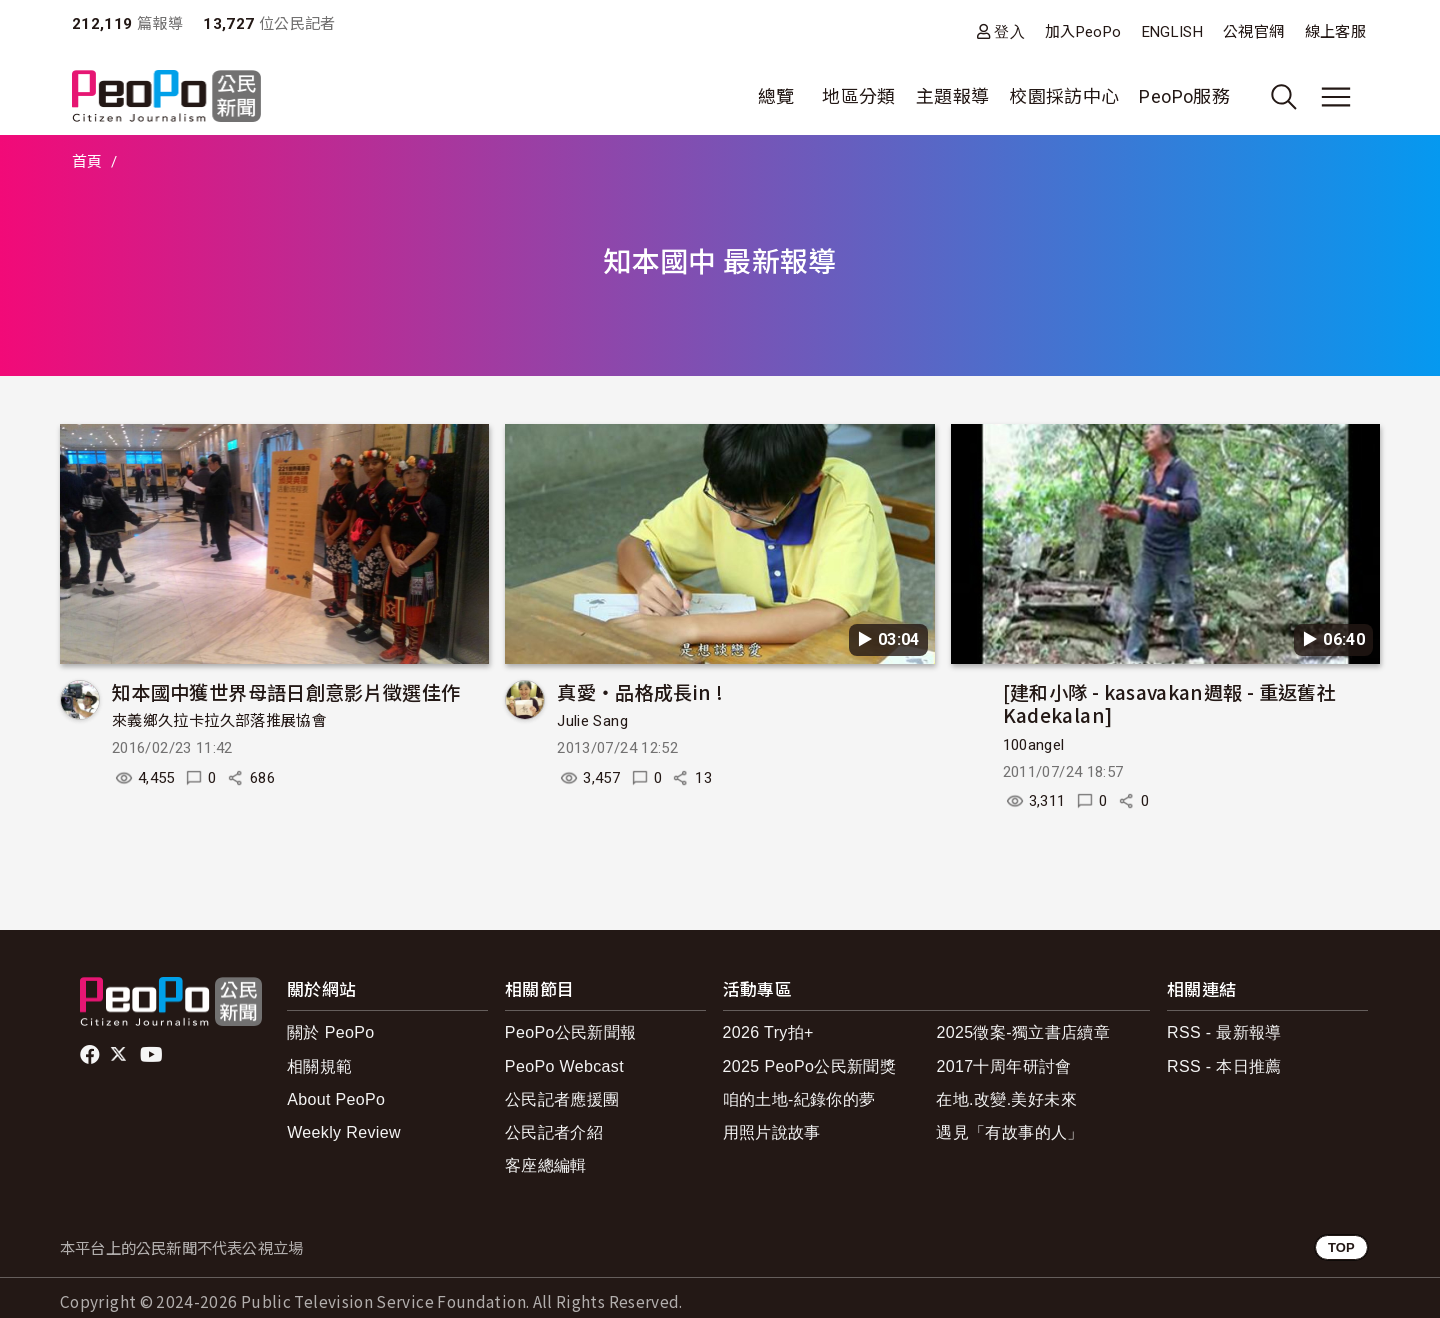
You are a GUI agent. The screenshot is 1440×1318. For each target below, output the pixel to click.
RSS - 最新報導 (1224, 1032)
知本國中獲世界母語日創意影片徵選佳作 (286, 691)
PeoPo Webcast (564, 1066)
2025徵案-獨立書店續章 (1023, 1032)
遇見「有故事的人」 (1009, 1132)
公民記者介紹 (554, 1132)
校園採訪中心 (1064, 96)
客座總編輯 (546, 1165)
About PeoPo (336, 1099)
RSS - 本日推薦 (1224, 1066)
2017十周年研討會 (1003, 1066)
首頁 (87, 162)
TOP (1341, 1247)
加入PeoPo (1083, 32)
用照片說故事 (772, 1132)
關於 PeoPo (330, 1032)
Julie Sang (592, 721)
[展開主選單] (1336, 97)
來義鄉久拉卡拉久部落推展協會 (219, 721)
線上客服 (1335, 32)
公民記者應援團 (562, 1099)
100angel (1034, 745)
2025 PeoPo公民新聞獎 (809, 1066)
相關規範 (319, 1066)
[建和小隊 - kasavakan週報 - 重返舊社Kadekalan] (1169, 703)
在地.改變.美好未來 (1006, 1099)
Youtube (153, 1055)
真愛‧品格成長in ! (640, 691)
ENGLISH (1173, 32)
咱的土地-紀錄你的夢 (799, 1099)
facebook (91, 1055)
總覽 (776, 96)
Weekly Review (344, 1132)
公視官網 (1253, 32)
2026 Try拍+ (768, 1032)
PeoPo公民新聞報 (571, 1032)
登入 (1009, 31)
